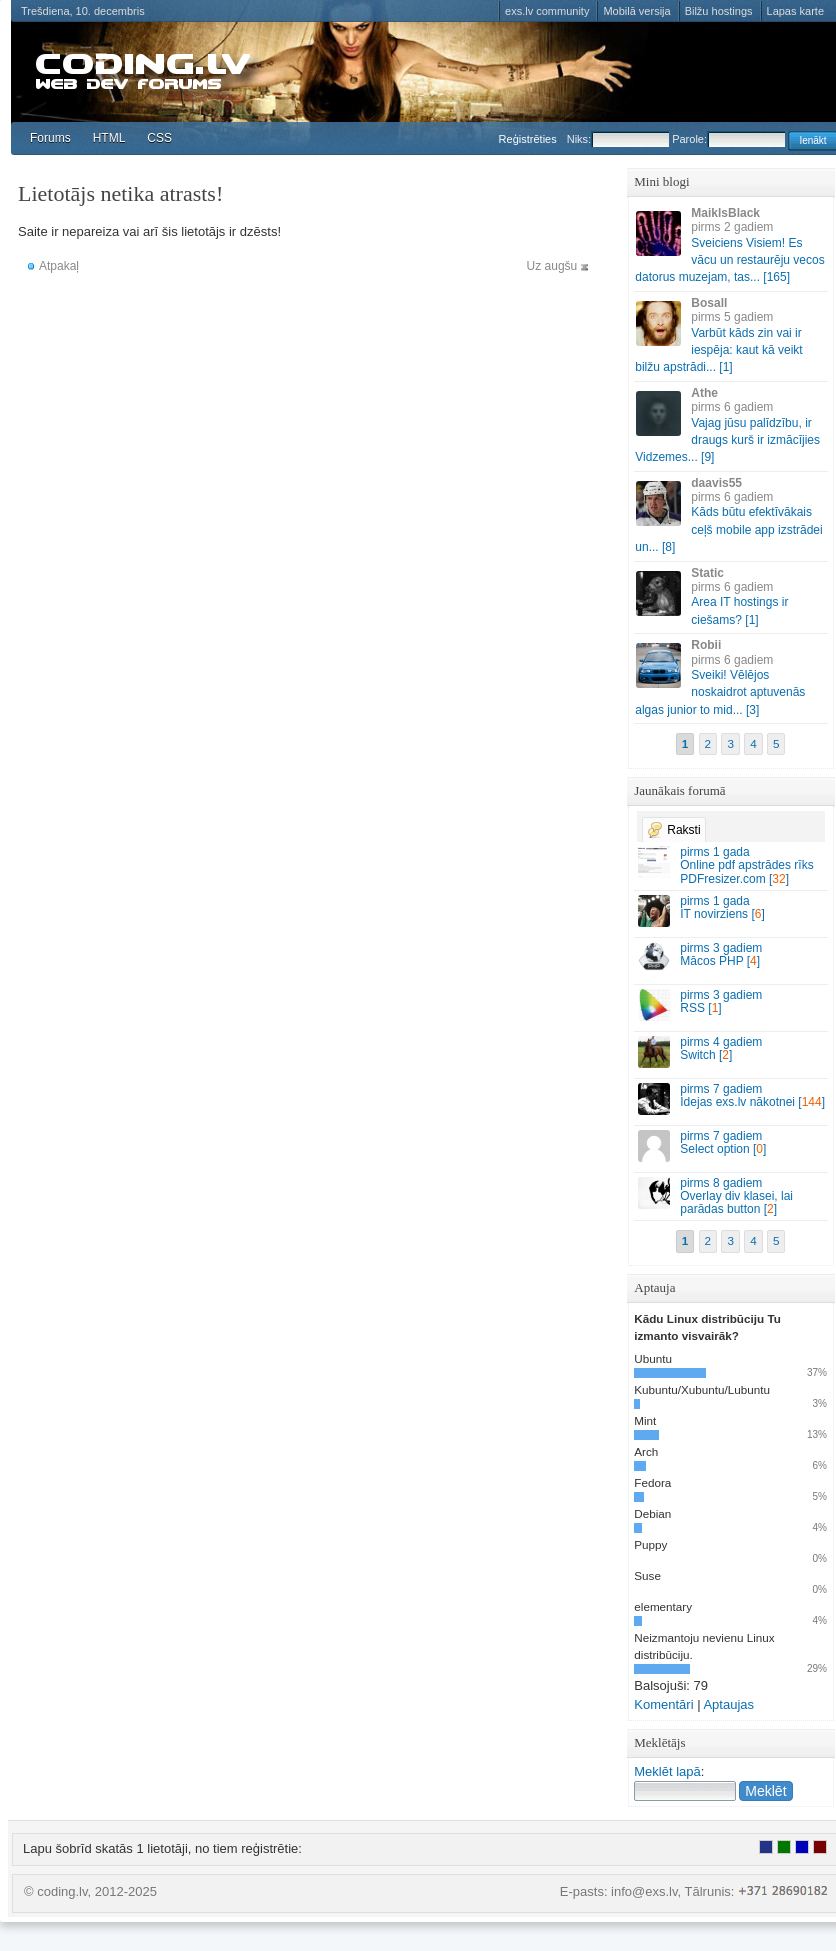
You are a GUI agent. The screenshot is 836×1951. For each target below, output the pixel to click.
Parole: (728, 139)
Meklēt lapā (667, 1771)
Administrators (820, 1847)
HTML (109, 138)
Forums (50, 138)
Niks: (618, 139)
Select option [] (732, 1145)
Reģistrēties (528, 139)
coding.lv (151, 70)
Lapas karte (795, 11)
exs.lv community (547, 11)
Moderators (802, 1847)
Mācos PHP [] (732, 957)
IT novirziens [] (732, 910)
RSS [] (732, 1004)
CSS (159, 138)
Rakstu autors (784, 1847)
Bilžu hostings (719, 11)
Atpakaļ (59, 266)
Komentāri (663, 1704)
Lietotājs (766, 1847)
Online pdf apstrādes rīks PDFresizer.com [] (732, 865)
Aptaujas (728, 1704)
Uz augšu (552, 266)
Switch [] (732, 1051)
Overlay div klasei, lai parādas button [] (732, 1196)
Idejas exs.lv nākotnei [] (732, 1098)
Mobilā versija (636, 11)
